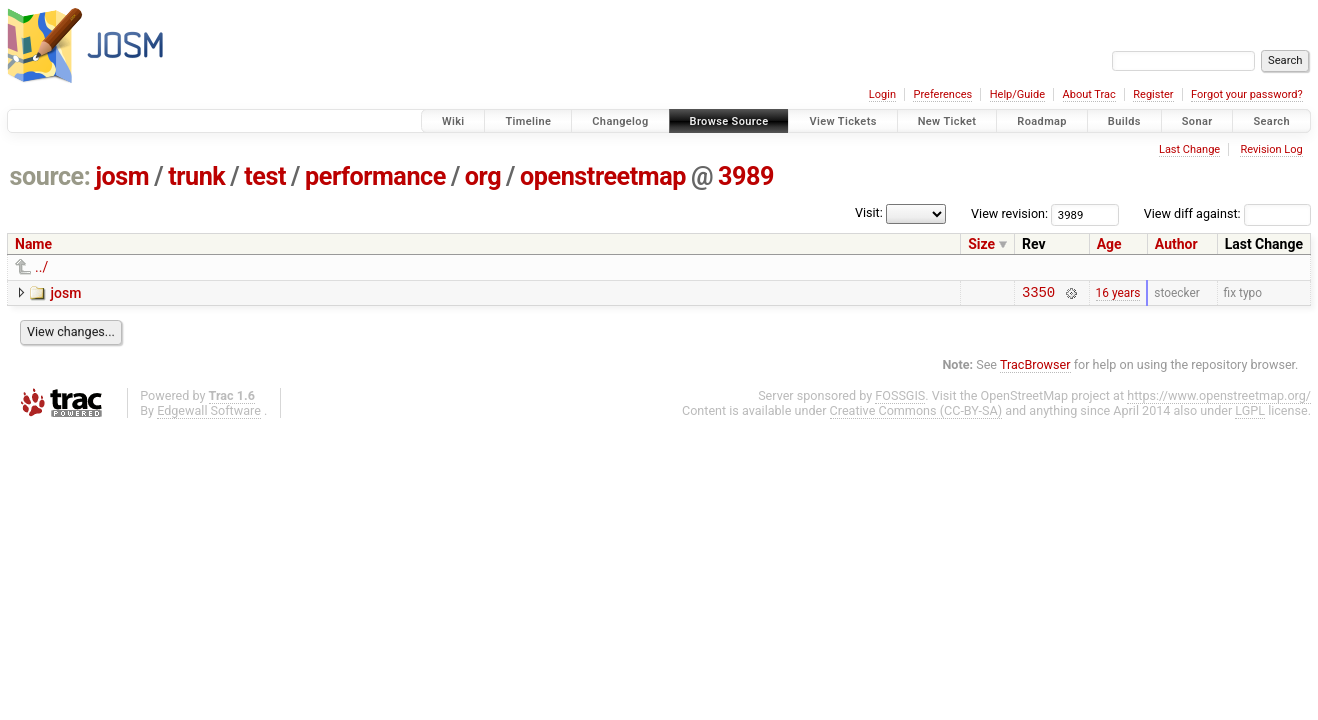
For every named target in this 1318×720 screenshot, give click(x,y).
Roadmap (1042, 121)
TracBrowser (1035, 367)
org (483, 176)
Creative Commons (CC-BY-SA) (916, 413)
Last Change (1189, 149)
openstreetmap (603, 176)
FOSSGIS (900, 398)
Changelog (620, 121)
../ (41, 267)
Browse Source (729, 121)
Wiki (453, 121)
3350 (1038, 294)
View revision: (1009, 213)
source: (50, 176)
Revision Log (1271, 149)
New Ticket (947, 121)
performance (375, 176)
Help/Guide (1017, 94)
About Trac (1089, 94)
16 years (1118, 294)
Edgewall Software (209, 413)
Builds (1124, 121)
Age (1109, 244)
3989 (746, 176)
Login (882, 94)
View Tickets (842, 121)
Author (1176, 244)
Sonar (1197, 121)
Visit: (869, 212)
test (265, 176)
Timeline (528, 121)
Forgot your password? (1247, 94)
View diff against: (1227, 213)
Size (981, 244)
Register (1153, 94)
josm (122, 176)
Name (33, 244)
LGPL (1250, 413)
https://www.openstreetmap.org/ (1219, 398)
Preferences (942, 94)
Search (1271, 121)
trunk (196, 176)
